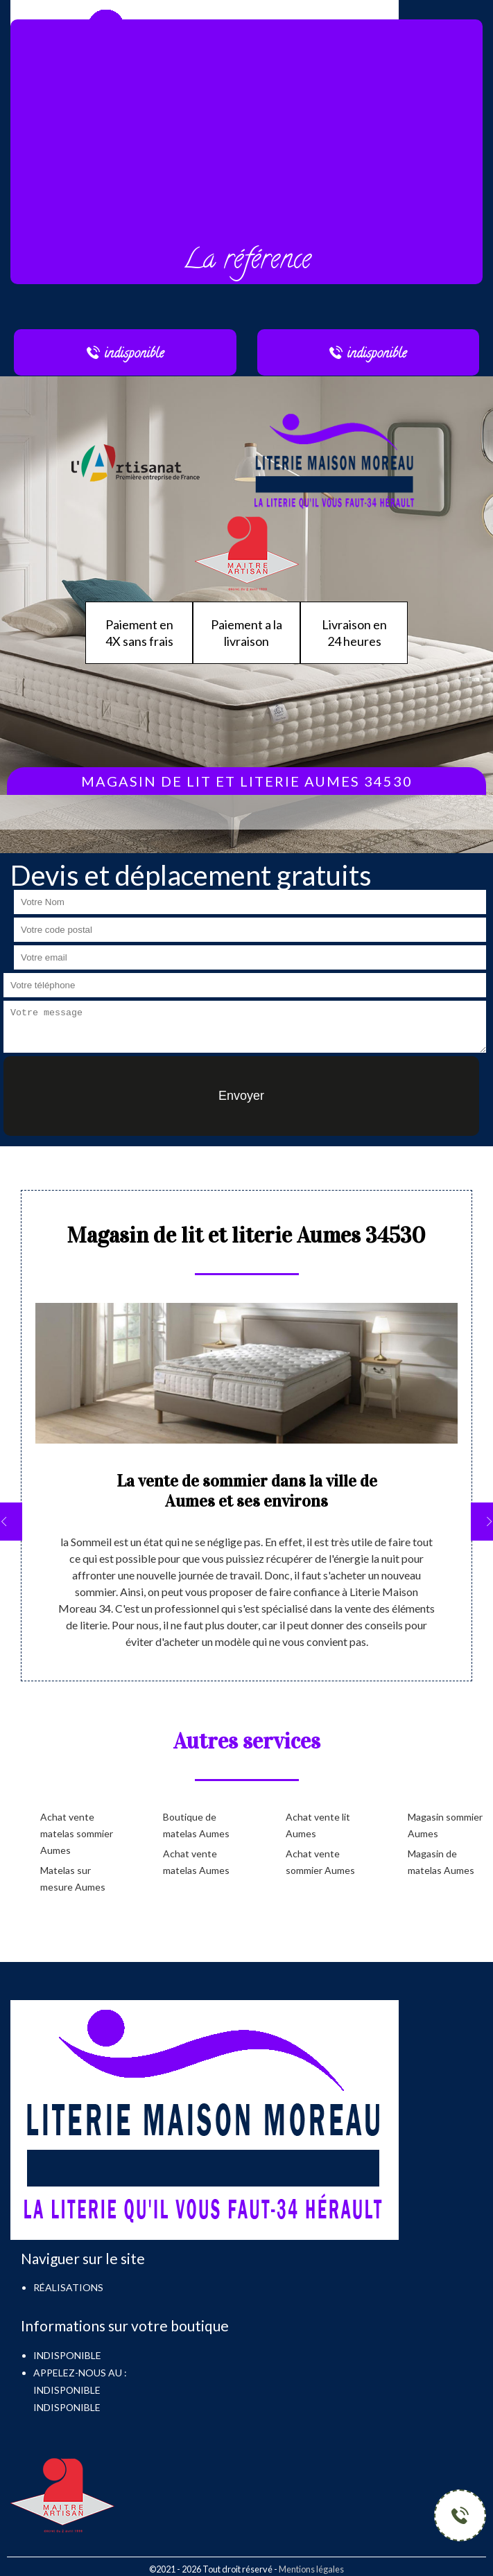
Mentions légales (311, 2569)
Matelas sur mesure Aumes (72, 1878)
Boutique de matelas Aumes (196, 1825)
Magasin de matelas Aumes (441, 1862)
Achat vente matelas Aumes (196, 1862)
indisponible (67, 2390)
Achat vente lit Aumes (318, 1825)
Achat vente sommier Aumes (320, 1862)
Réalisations (68, 2287)
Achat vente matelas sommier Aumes (76, 1833)
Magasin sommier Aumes (445, 1825)
